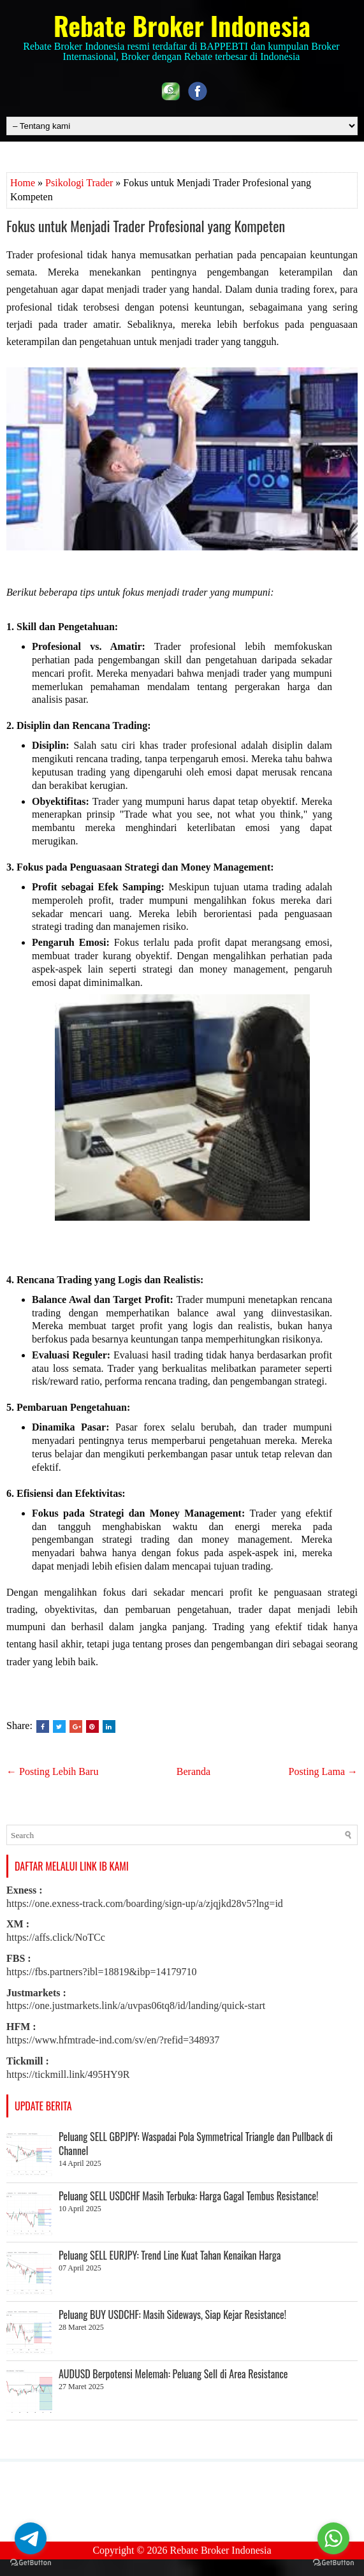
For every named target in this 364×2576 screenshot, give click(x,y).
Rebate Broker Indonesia (182, 25)
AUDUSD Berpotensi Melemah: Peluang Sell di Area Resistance (173, 2373)
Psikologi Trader (79, 182)
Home (22, 182)
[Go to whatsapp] (333, 2538)
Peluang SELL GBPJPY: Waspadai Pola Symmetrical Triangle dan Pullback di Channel (196, 2143)
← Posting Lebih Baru (52, 1771)
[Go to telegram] (31, 2538)
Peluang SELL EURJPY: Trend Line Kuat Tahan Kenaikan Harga (169, 2255)
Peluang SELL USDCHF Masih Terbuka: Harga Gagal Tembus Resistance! (188, 2196)
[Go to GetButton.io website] (333, 2563)
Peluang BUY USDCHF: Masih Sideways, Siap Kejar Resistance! (172, 2314)
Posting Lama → (323, 1771)
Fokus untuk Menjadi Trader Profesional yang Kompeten (145, 225)
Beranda (193, 1771)
